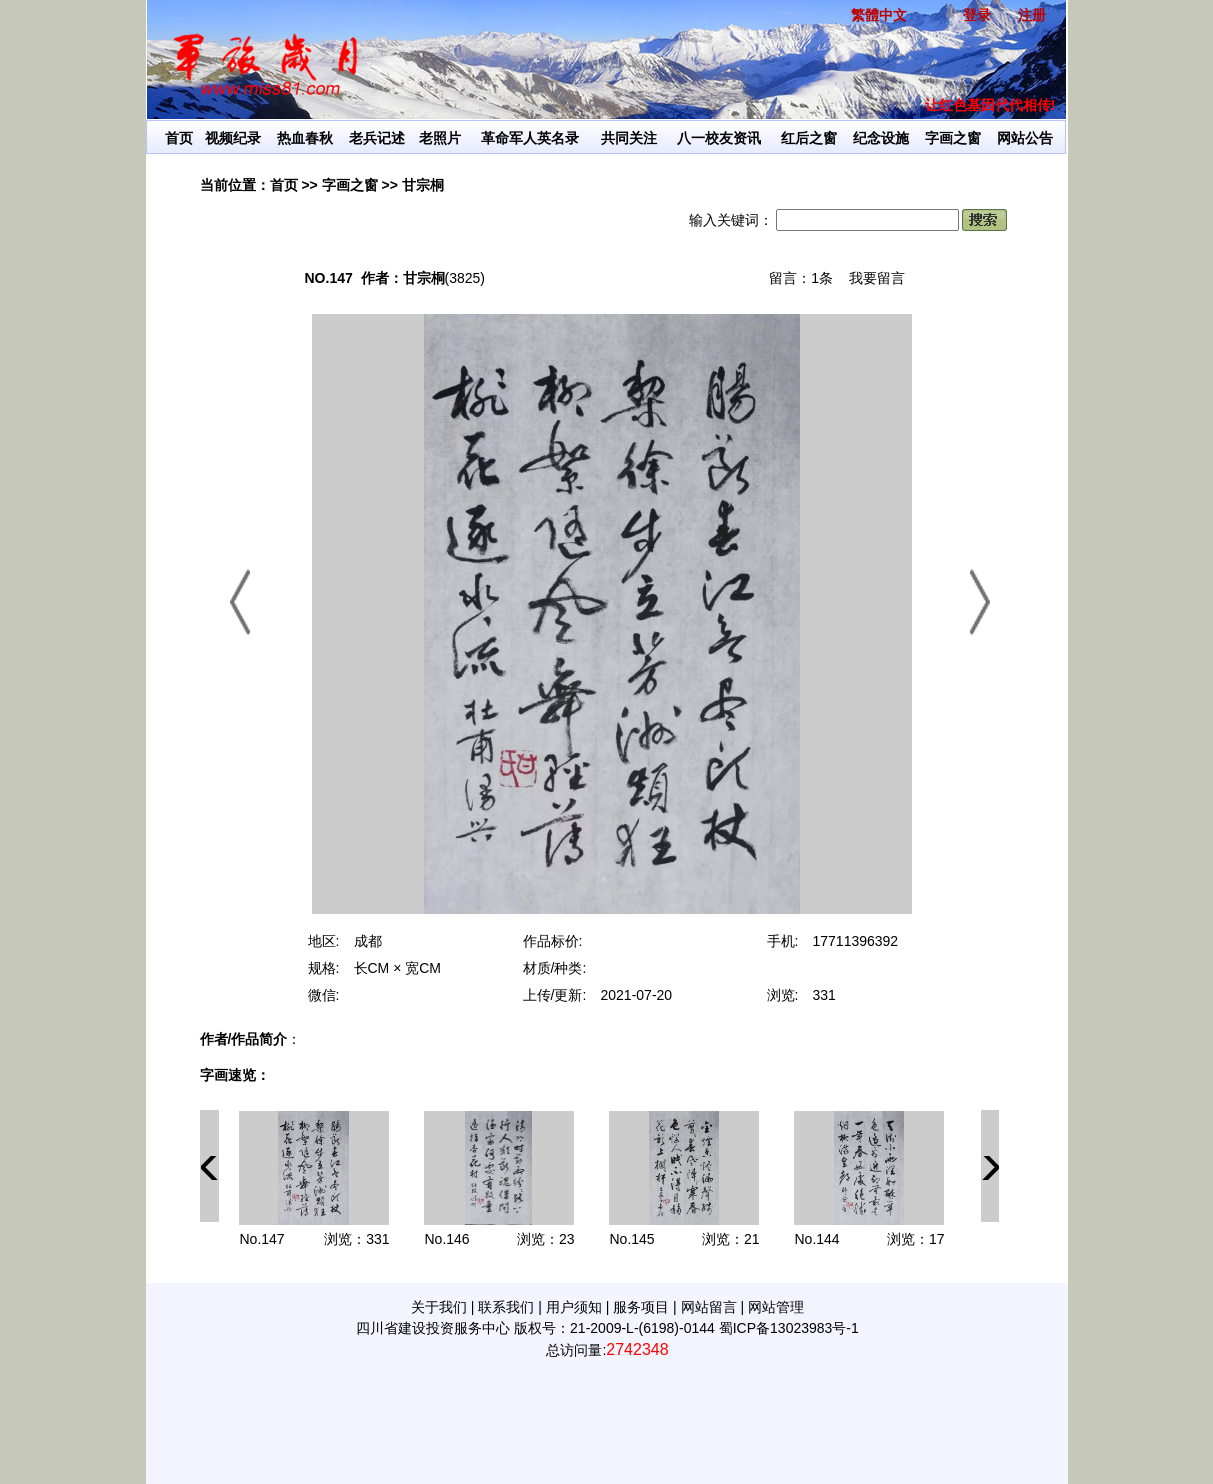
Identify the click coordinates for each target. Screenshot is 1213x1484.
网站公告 (1025, 138)
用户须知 (574, 1307)
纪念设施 (881, 138)
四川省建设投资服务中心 (433, 1328)
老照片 (440, 138)
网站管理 (776, 1307)
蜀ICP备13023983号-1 (789, 1328)
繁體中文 (879, 15)
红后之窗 (809, 138)
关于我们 (439, 1307)
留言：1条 (801, 278)
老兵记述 (377, 138)
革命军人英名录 (530, 138)
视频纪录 (233, 138)
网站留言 (709, 1307)
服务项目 (641, 1307)
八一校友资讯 (719, 138)
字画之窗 (953, 138)
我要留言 (877, 278)
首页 (179, 138)
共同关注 (629, 138)
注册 (1032, 15)
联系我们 (506, 1307)
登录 (977, 15)
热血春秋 (305, 138)
